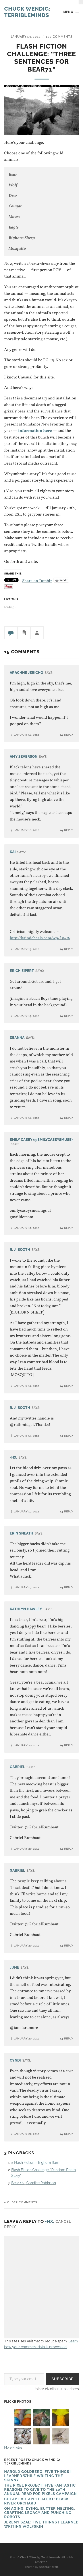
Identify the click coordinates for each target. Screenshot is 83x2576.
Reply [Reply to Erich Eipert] (68, 1016)
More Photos (13, 2447)
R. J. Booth (20, 1249)
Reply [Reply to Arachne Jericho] (68, 734)
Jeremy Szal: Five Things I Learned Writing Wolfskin (41, 2524)
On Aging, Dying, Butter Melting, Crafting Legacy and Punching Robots (39, 2512)
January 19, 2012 (26, 949)
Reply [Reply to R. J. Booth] (68, 1385)
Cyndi (15, 2060)
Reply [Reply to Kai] (68, 949)
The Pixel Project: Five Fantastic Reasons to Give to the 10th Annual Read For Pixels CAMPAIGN (40, 2489)
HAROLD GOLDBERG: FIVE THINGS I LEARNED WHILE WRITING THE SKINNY (38, 2476)
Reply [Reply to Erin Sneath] (68, 1587)
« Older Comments (20, 2202)
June (14, 1967)
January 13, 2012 (26, 36)
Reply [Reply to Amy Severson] (68, 830)
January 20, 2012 (26, 1745)
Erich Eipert (22, 971)
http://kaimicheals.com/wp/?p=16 (40, 938)
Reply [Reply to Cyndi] (68, 2134)
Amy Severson (23, 756)
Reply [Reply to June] (68, 2038)
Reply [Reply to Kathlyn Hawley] (68, 1745)
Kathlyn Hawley (26, 1609)
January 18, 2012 (26, 734)
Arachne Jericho (26, 673)
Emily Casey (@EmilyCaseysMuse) (41, 1140)
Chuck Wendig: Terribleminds (27, 12)
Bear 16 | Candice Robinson (33, 2183)
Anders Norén (48, 2566)
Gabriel (17, 1767)
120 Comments (59, 36)
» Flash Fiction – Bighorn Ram (35, 2162)
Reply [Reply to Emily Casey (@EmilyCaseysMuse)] (68, 1228)
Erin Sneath (21, 1533)
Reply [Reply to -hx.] (68, 1511)
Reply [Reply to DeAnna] (68, 1117)
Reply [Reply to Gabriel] (68, 1848)
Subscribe (62, 2379)
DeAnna (17, 1038)
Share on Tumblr (37, 580)
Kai (13, 852)
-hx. (13, 1457)
